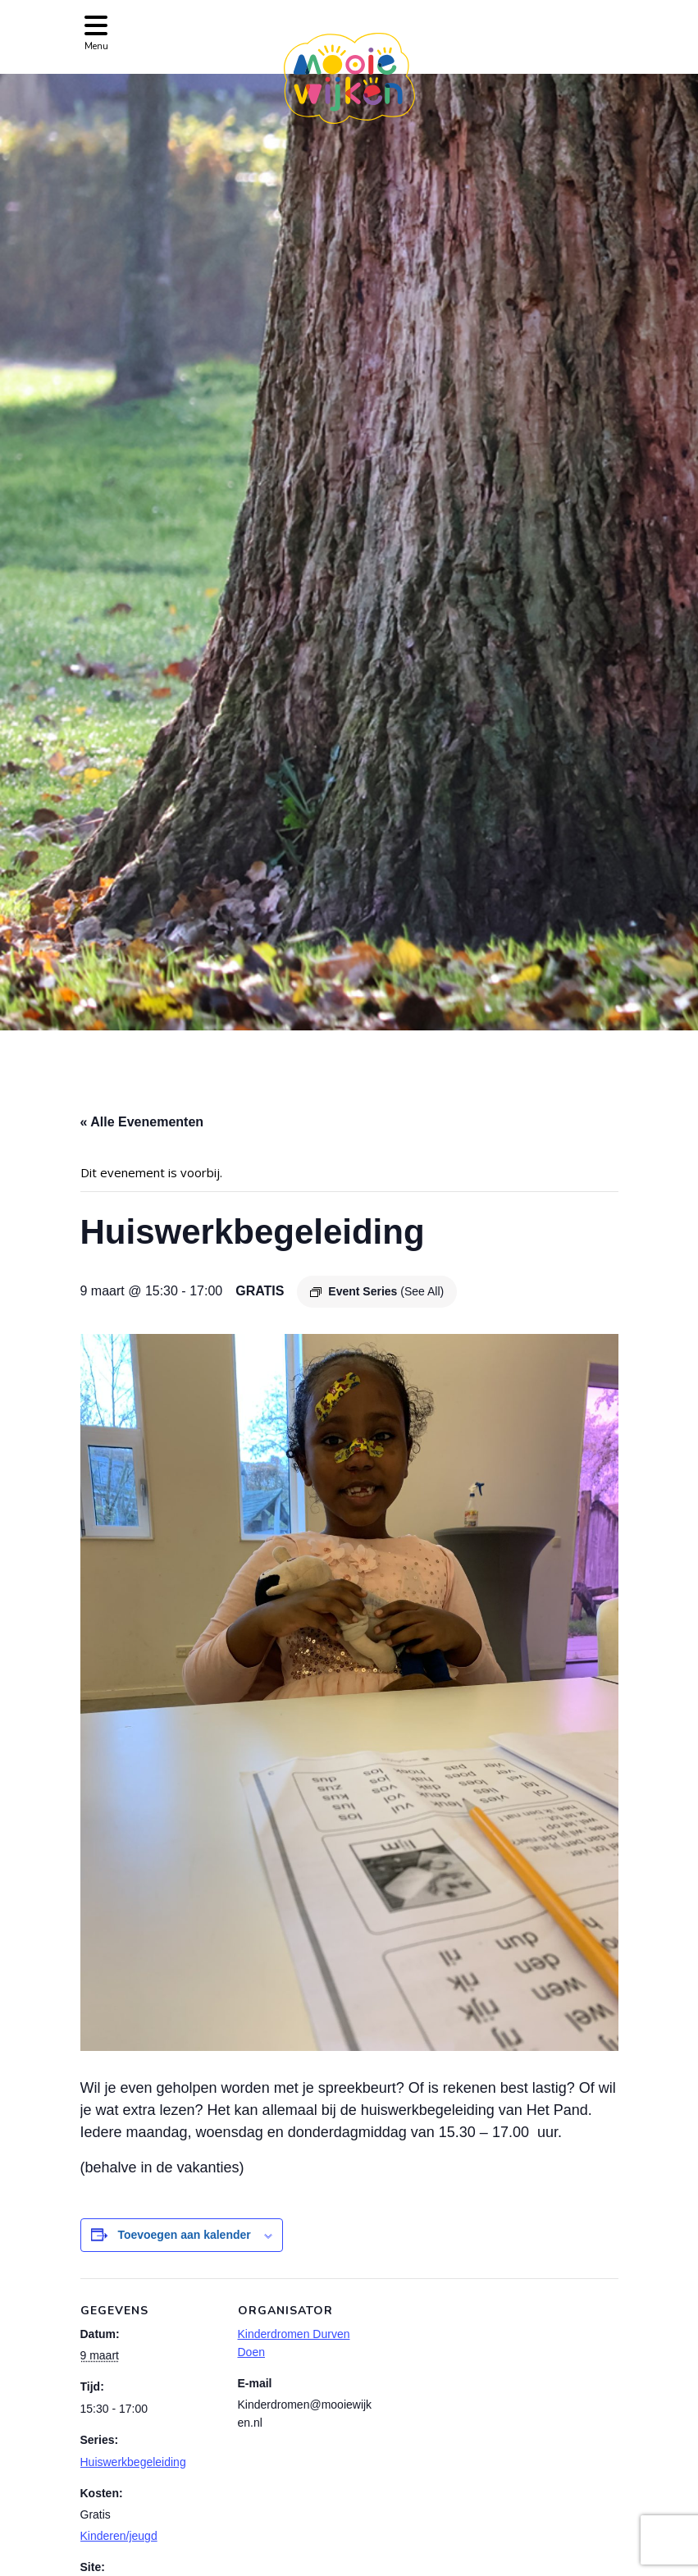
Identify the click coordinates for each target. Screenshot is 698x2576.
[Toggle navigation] (96, 31)
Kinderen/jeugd (118, 2535)
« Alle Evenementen (142, 1122)
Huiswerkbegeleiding (133, 2462)
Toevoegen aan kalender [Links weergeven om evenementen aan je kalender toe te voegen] (183, 2234)
